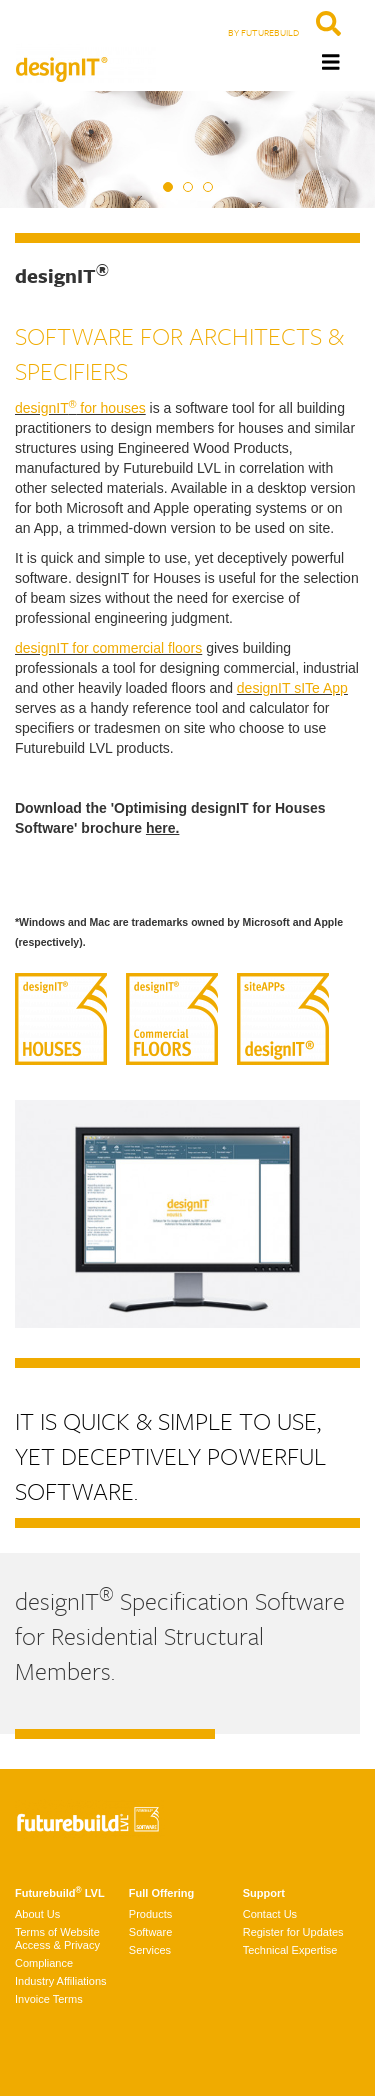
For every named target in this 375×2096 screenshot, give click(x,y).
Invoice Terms (49, 1999)
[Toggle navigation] (331, 65)
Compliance (44, 1963)
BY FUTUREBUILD (263, 32)
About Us (37, 1914)
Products (150, 1914)
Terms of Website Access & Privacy (57, 1938)
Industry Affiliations (61, 1981)
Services (150, 1950)
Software (150, 1932)
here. (162, 828)
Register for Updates (293, 1932)
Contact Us (270, 1914)
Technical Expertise (290, 1950)
